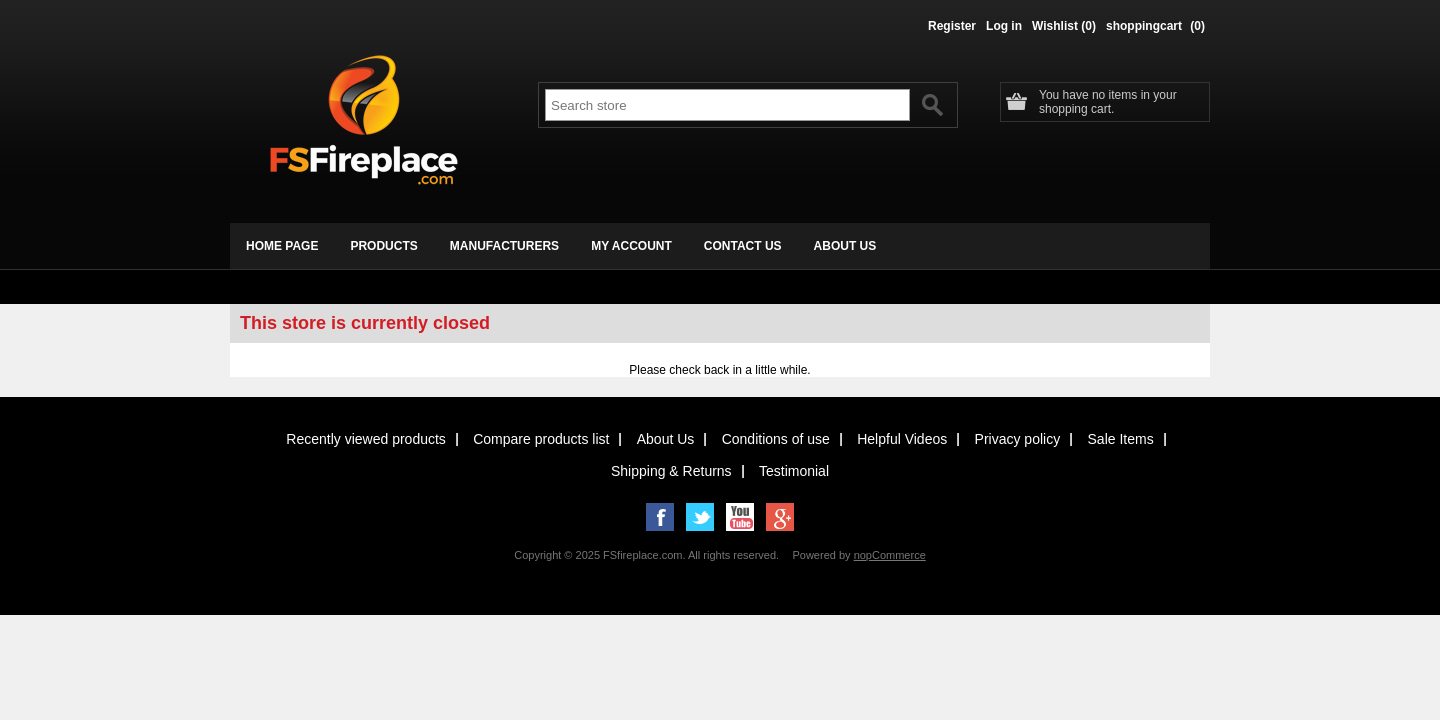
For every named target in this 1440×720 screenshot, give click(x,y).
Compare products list (541, 439)
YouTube (740, 517)
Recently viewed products (366, 439)
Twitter (700, 517)
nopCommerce (890, 555)
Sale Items (1121, 439)
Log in (1004, 26)
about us (845, 246)
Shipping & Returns (671, 471)
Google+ (780, 517)
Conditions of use (776, 439)
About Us (666, 439)
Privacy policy (1018, 439)
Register (952, 26)
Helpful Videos (902, 439)
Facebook (660, 517)
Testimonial (794, 471)
